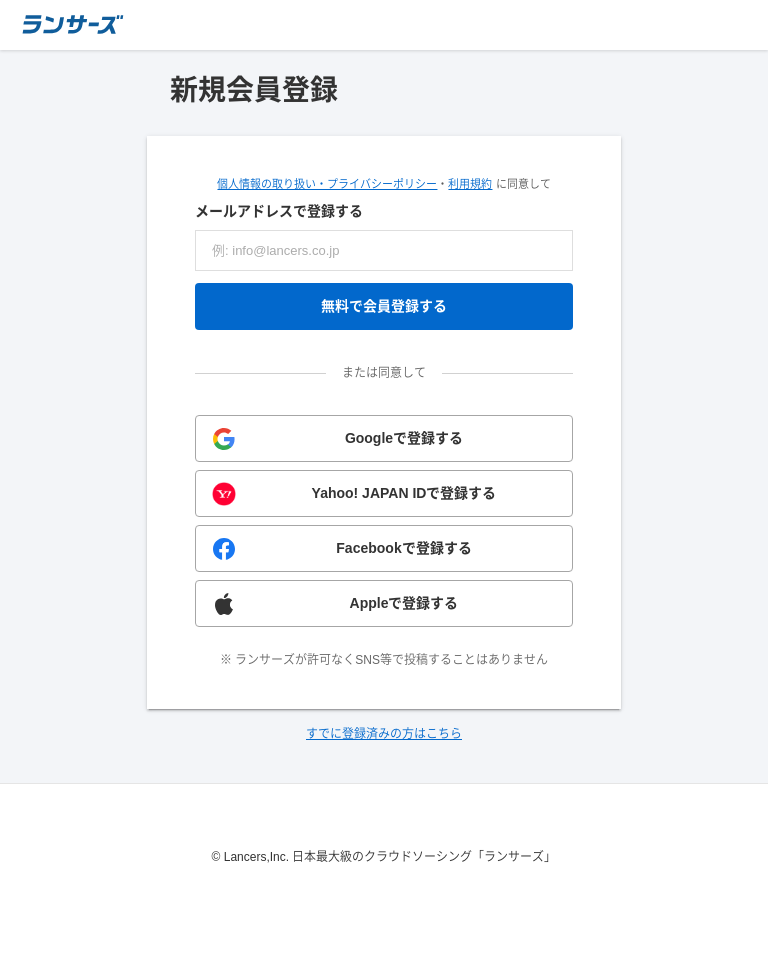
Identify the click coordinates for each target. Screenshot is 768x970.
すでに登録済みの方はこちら (384, 734)
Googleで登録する (404, 438)
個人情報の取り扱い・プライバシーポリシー (327, 184)
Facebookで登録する (403, 548)
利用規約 (470, 184)
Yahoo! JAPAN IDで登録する (404, 493)
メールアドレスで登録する (279, 211)
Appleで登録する (404, 603)
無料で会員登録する (384, 306)
